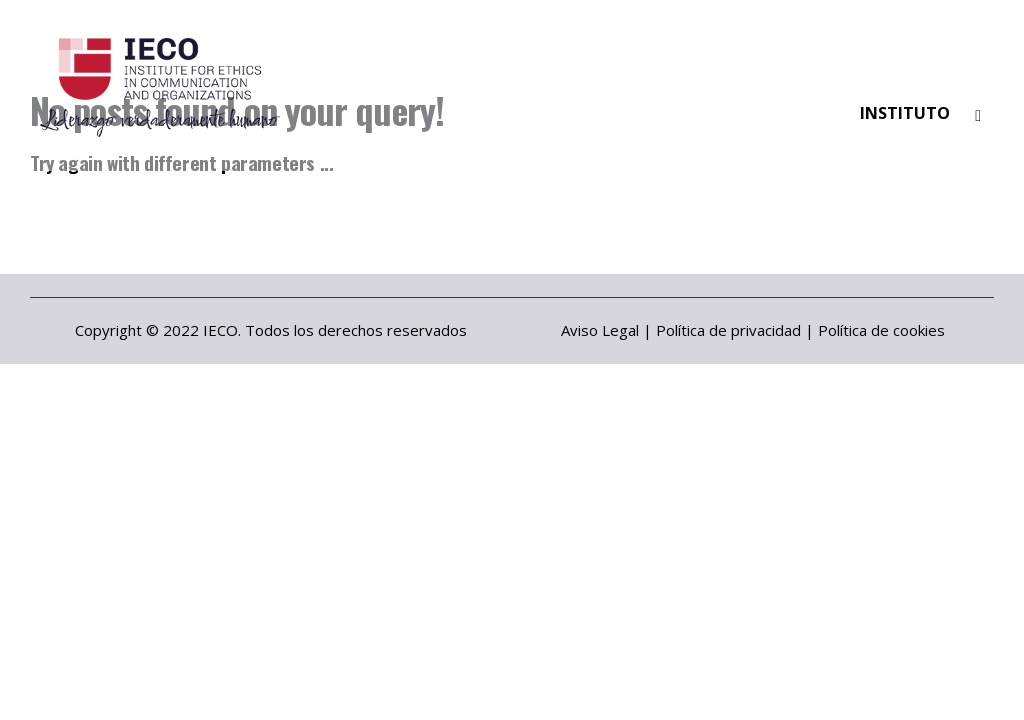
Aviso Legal (600, 330)
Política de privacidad (728, 330)
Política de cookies (881, 330)
